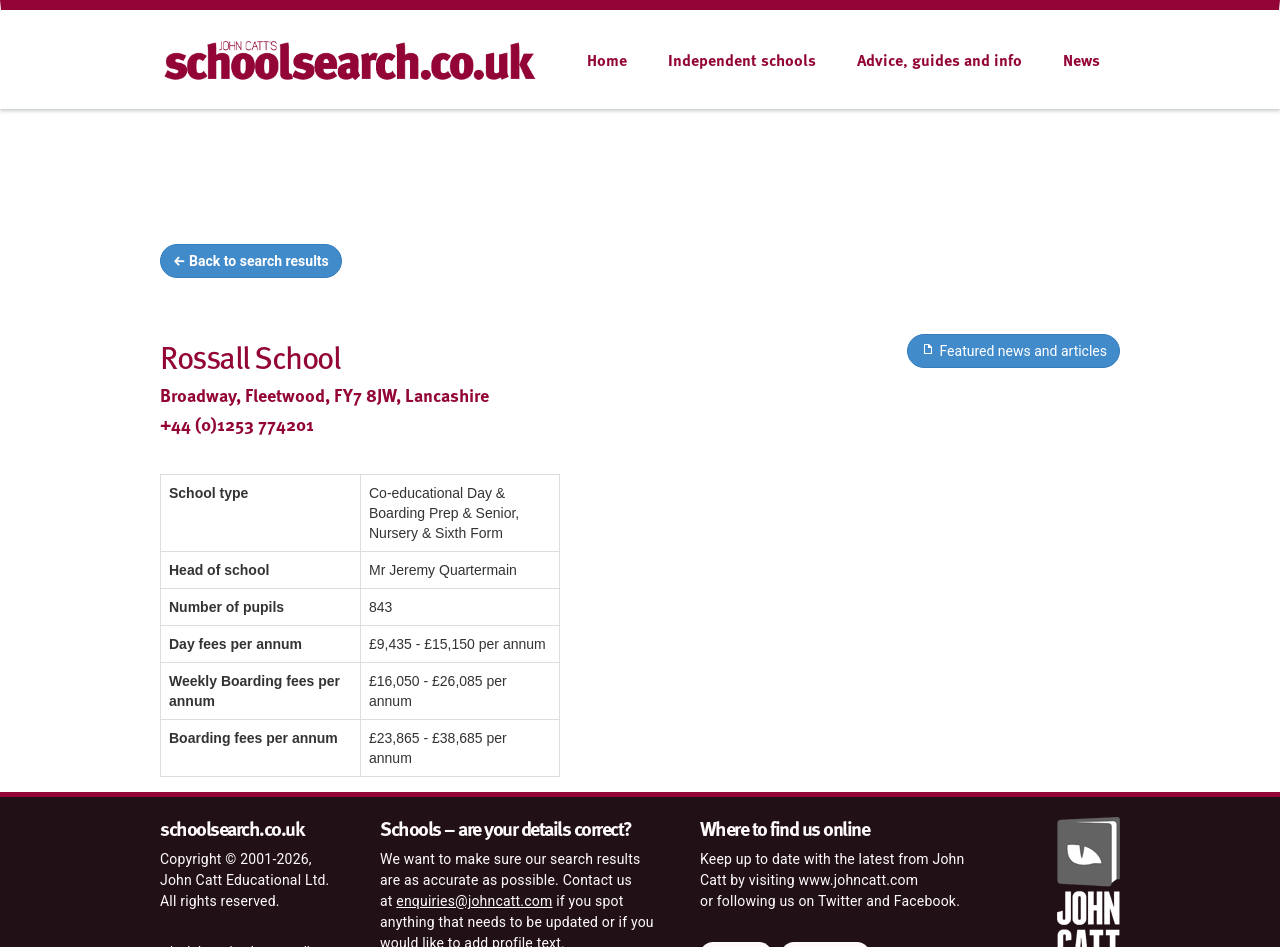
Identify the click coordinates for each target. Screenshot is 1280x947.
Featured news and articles (1013, 350)
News (1081, 60)
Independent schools (742, 60)
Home (607, 60)
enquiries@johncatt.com (474, 901)
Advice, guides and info (939, 60)
